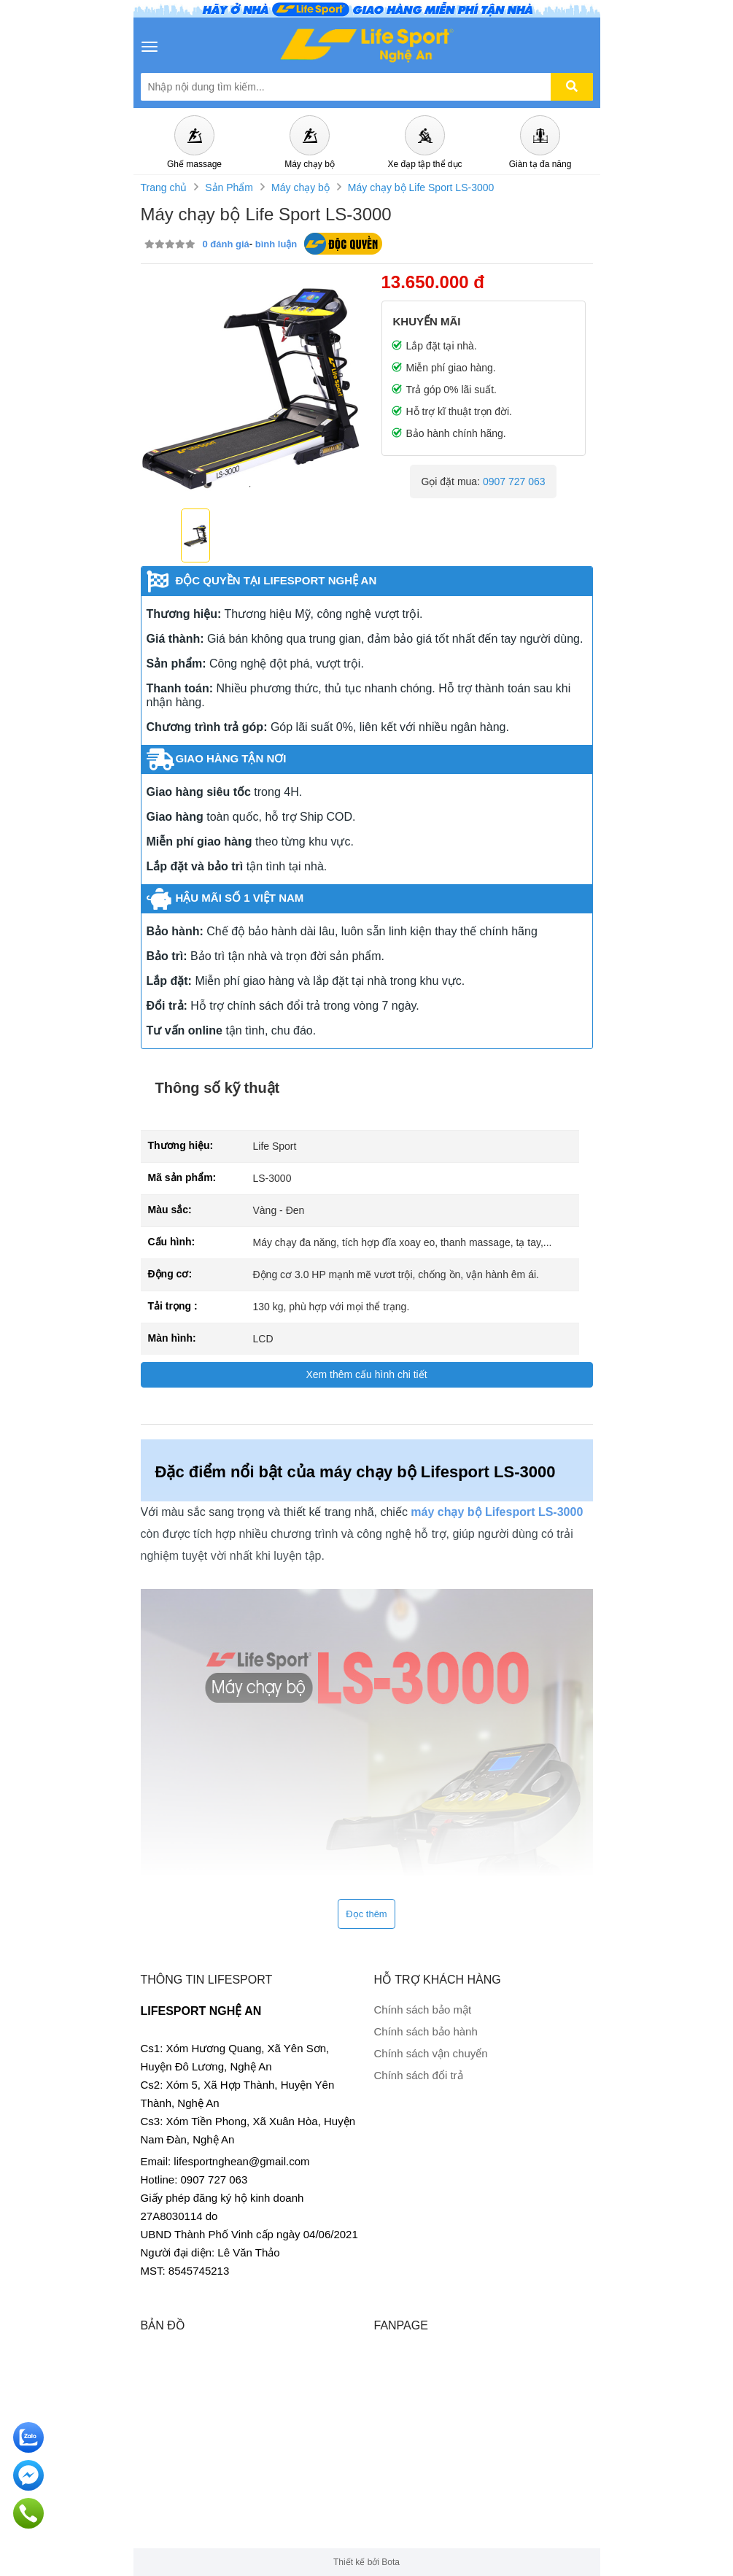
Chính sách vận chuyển (431, 2053)
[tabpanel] (250, 384)
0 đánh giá (226, 244)
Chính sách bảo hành (426, 2031)
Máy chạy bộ (300, 187)
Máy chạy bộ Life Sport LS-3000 (421, 187)
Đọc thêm (366, 1913)
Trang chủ (164, 187)
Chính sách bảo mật (423, 2009)
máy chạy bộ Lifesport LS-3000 (497, 1512)
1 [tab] (250, 486)
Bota (390, 2562)
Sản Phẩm (229, 187)
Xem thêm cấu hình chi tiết (366, 1374)
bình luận (276, 244)
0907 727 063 (514, 481)
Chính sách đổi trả (418, 2075)
